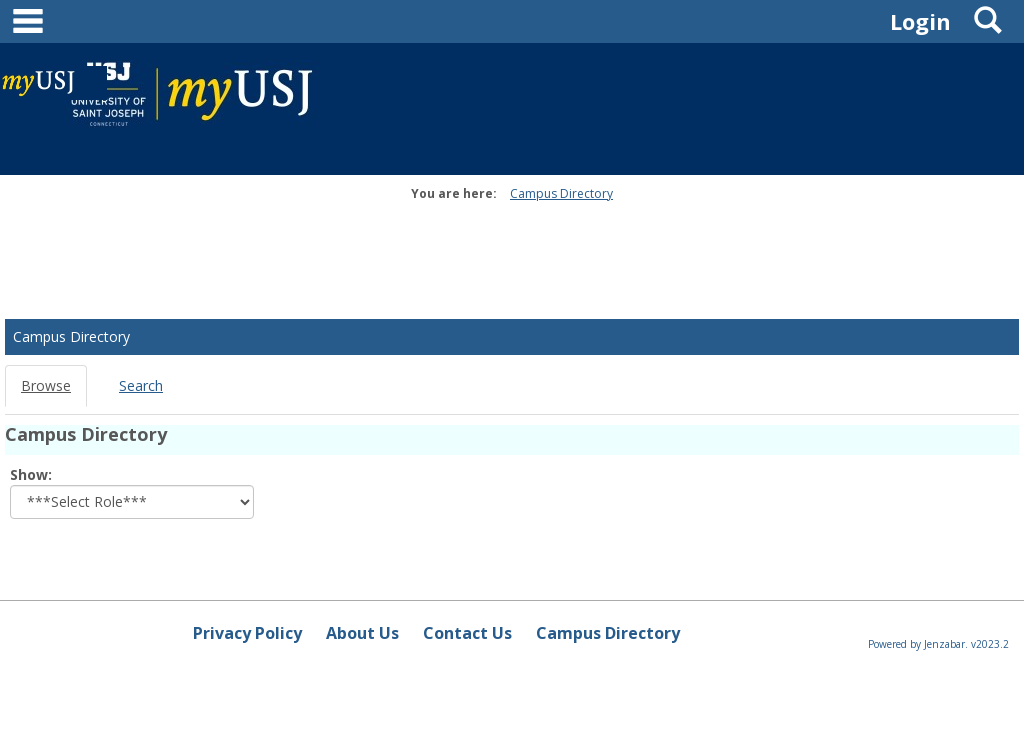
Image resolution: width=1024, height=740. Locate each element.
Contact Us (467, 633)
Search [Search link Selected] (141, 385)
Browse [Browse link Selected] (46, 385)
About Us (362, 633)
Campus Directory (561, 193)
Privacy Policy (247, 633)
